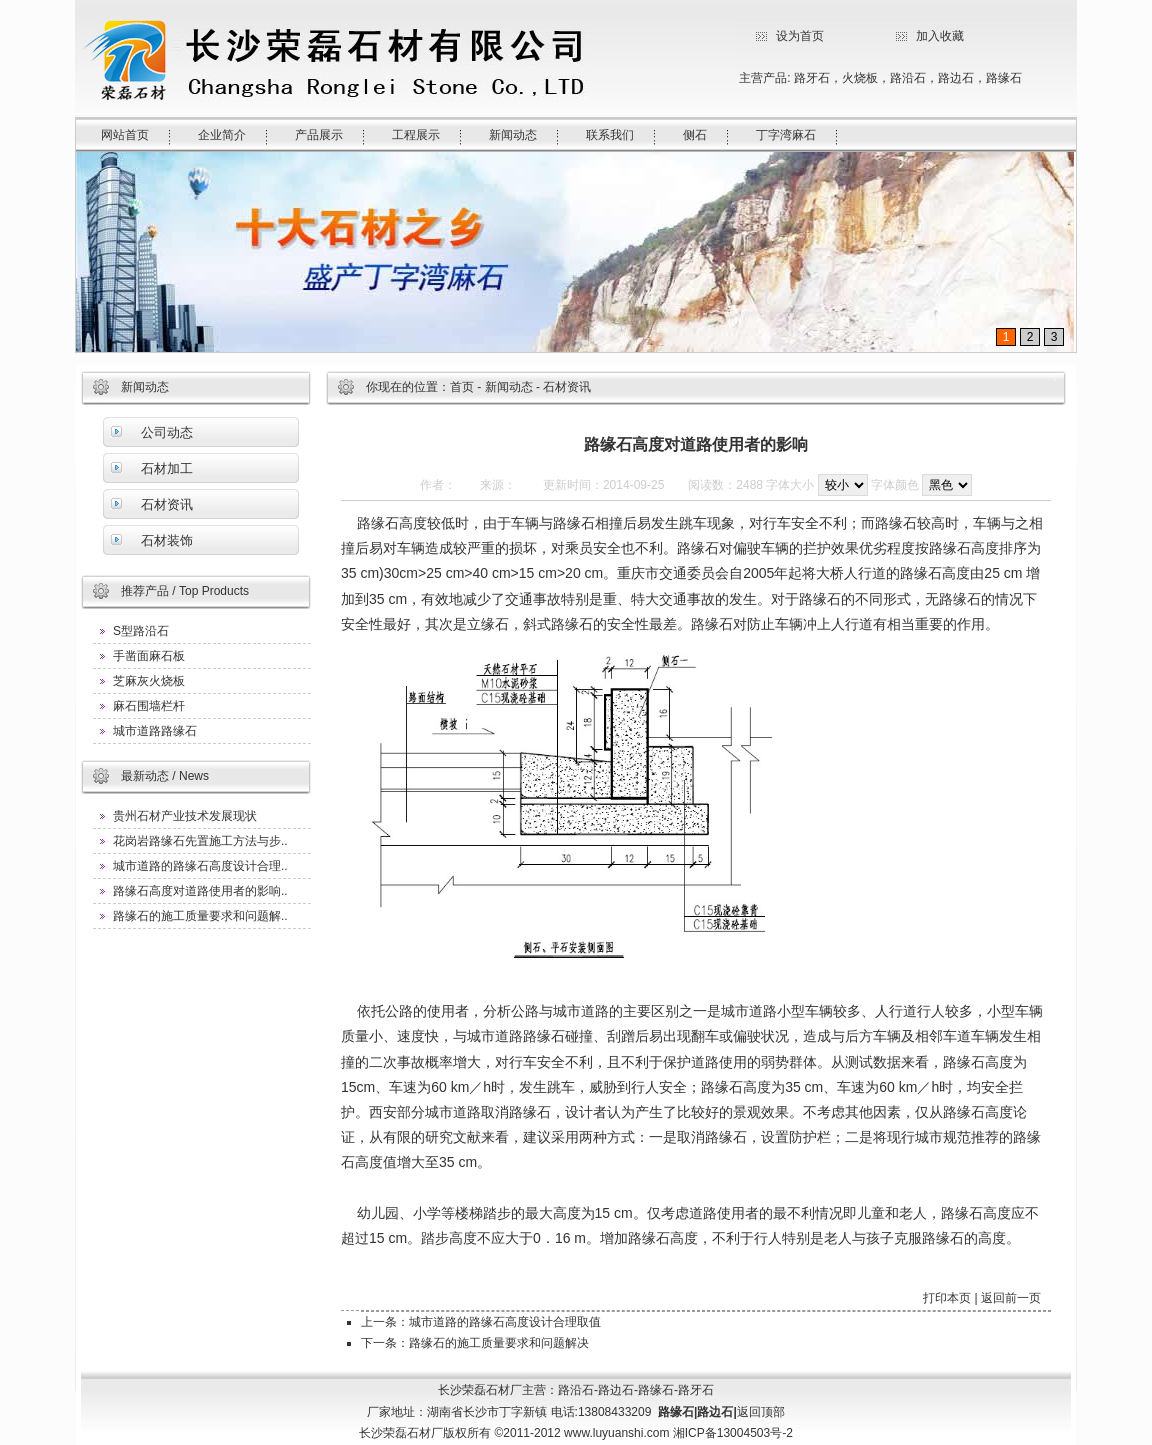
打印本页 (947, 1298)
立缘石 (488, 624)
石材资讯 (167, 504)
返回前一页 (1011, 1298)
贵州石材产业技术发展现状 (185, 816)
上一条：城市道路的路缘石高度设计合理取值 (481, 1322)
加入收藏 (940, 36)
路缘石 (1004, 78)
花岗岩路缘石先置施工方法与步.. (200, 841)
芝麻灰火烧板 (149, 681)
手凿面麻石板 (149, 656)
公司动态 (167, 432)
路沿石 (908, 78)
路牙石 (812, 78)
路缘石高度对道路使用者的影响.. (200, 891)
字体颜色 (895, 485)
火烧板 (860, 78)
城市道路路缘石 (155, 731)
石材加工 (167, 468)
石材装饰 (167, 540)
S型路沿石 (141, 631)
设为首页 (800, 36)
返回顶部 (761, 1412)
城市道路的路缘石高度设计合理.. (200, 866)
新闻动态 (509, 387)
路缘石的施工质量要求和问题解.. (200, 916)
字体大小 (790, 485)
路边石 (956, 78)
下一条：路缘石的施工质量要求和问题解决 (475, 1343)
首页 (462, 387)
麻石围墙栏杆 (149, 706)
